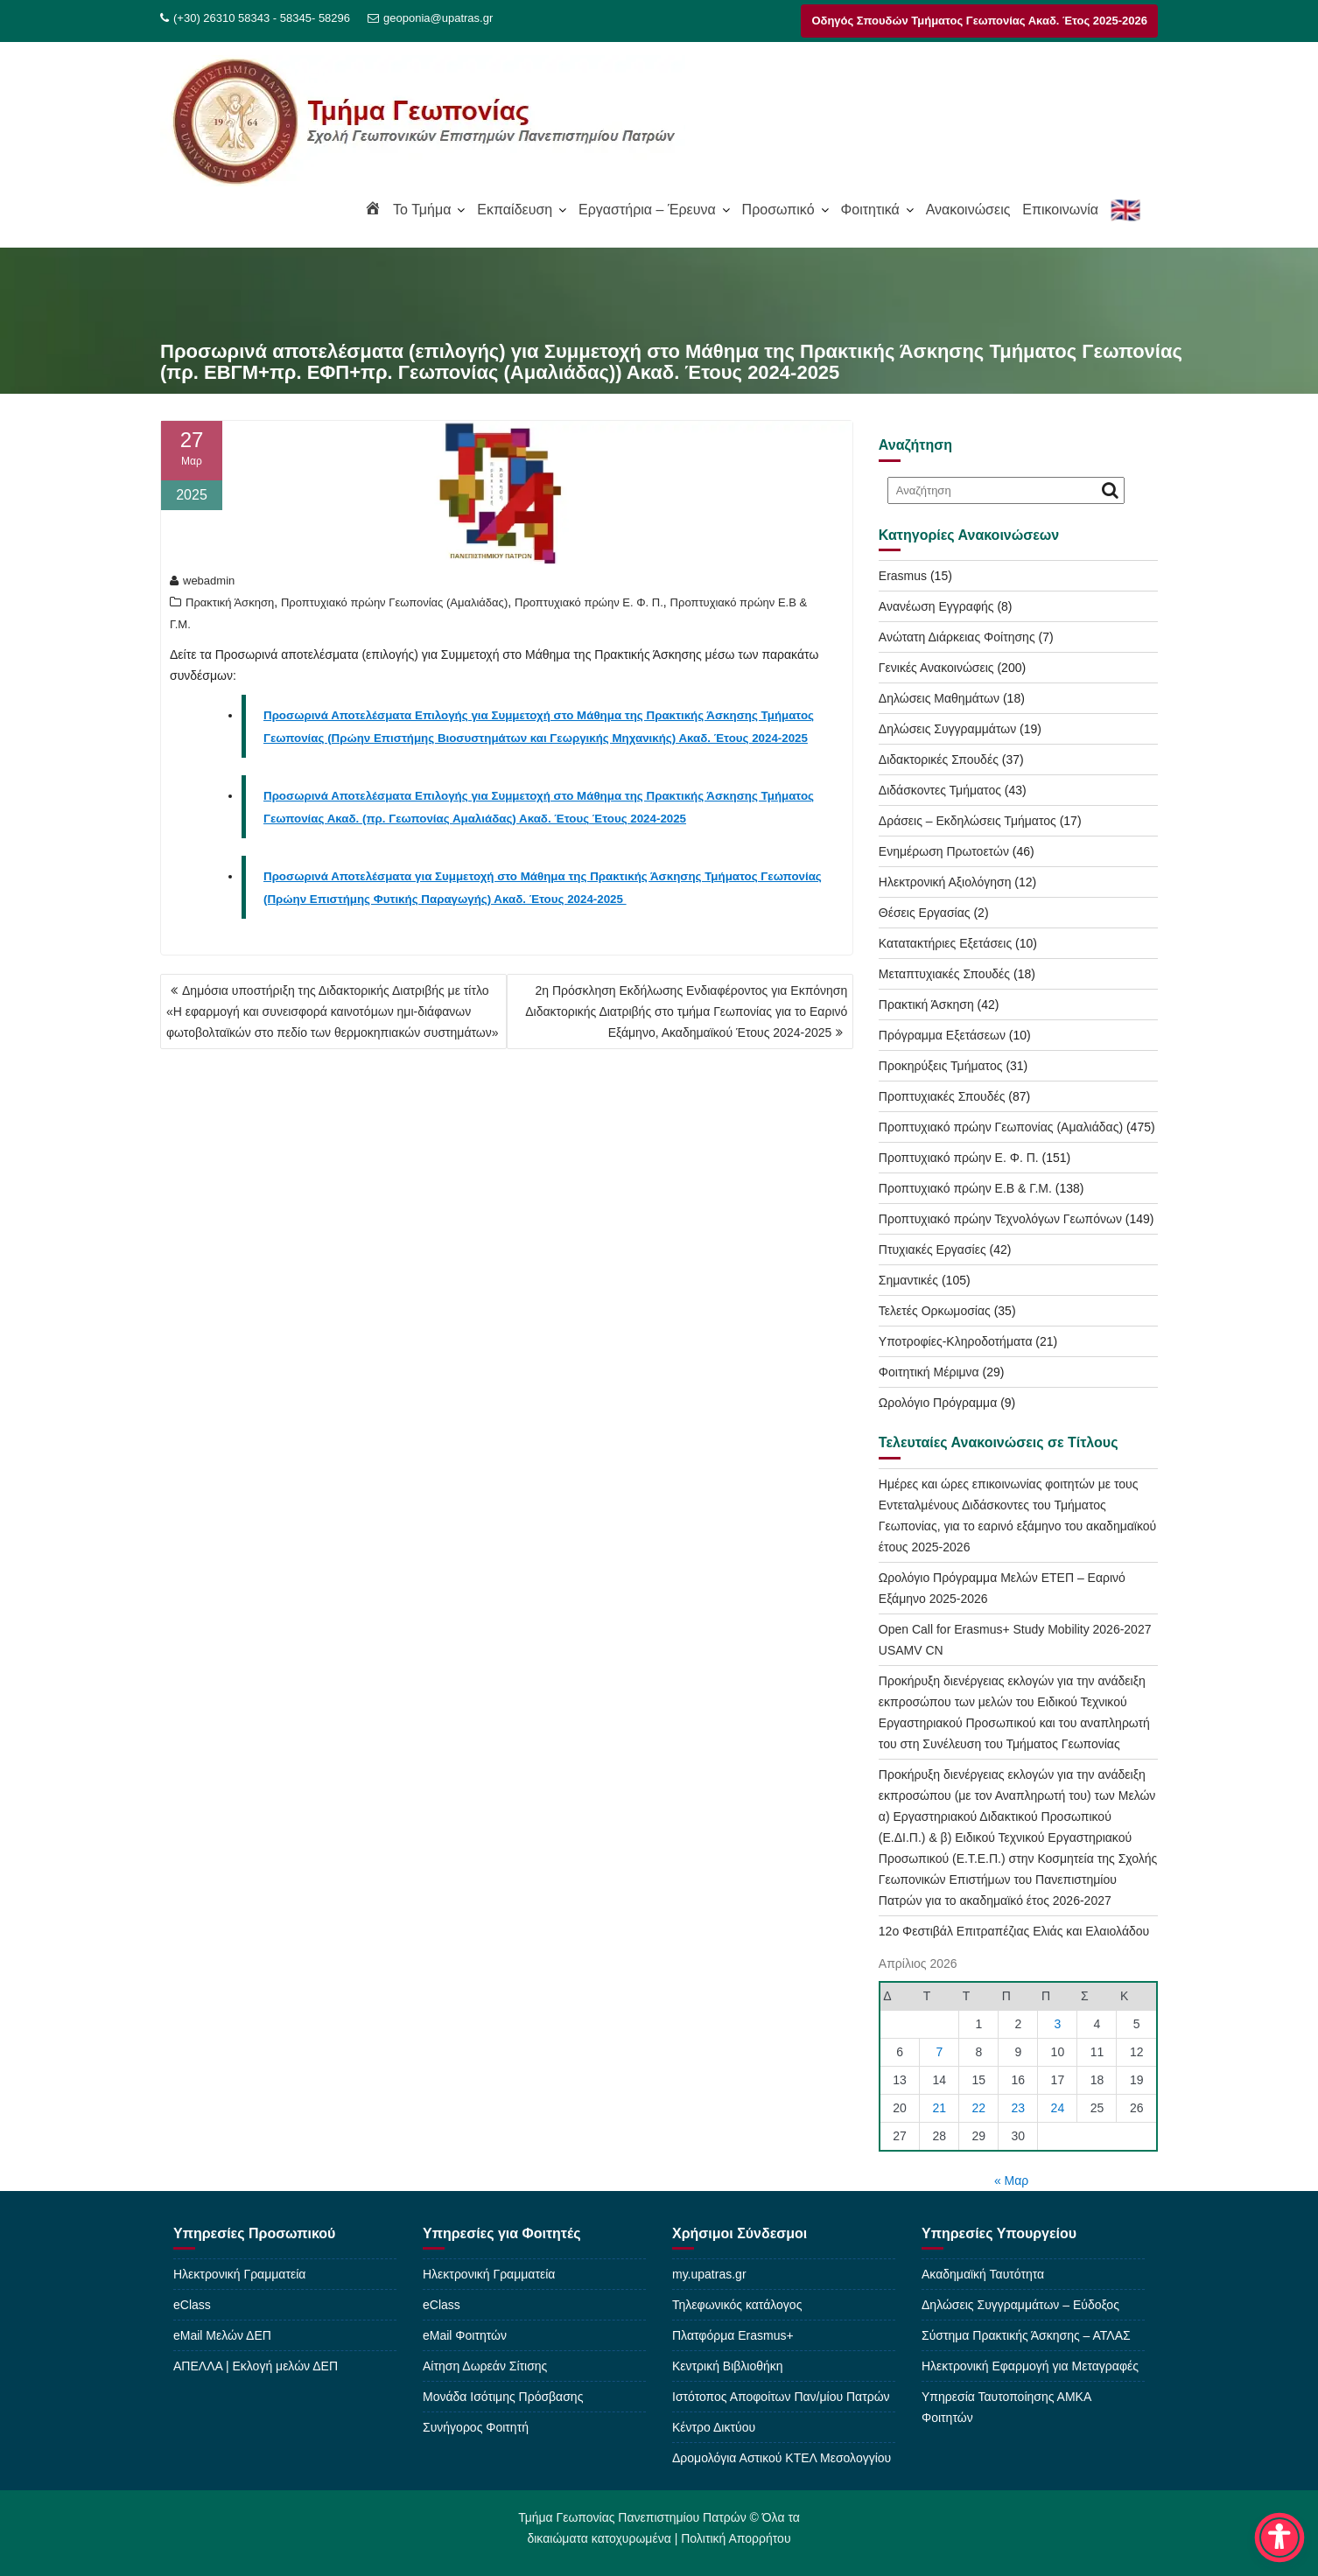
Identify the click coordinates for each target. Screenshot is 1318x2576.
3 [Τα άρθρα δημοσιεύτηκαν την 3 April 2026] (1058, 2024)
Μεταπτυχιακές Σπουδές (944, 974)
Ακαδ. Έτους (554, 818)
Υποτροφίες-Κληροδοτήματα (956, 1341)
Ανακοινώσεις (968, 209)
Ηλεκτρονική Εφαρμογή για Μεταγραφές (1030, 2366)
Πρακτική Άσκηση (230, 602)
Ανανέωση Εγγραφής (936, 606)
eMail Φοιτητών (465, 2335)
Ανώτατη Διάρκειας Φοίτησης (957, 637)
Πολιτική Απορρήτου (735, 2535)
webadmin (202, 580)
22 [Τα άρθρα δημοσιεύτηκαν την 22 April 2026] (979, 2108)
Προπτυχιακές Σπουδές (942, 1096)
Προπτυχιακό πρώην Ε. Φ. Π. (589, 602)
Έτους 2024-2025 (637, 818)
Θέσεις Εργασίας (925, 913)
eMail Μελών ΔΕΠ (222, 2335)
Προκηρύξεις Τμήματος (941, 1066)
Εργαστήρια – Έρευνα (647, 209)
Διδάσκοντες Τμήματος (940, 790)
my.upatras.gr (709, 2274)
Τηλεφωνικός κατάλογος (737, 2305)
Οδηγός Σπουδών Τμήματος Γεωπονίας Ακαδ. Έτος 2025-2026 (979, 20)
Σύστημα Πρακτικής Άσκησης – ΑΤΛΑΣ (1026, 2335)
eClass (192, 2305)
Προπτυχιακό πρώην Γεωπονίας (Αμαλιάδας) (394, 602)
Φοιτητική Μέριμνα (929, 1372)
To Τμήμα (422, 209)
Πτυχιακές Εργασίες (932, 1249)
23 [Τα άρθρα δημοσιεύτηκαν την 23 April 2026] (1019, 2108)
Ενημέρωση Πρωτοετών (944, 851)
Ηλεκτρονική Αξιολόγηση (945, 882)
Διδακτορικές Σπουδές (939, 759)
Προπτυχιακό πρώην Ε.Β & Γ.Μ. (965, 1188)
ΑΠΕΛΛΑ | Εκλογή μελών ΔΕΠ (255, 2366)
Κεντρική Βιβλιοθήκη (727, 2366)
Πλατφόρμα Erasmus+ (733, 2335)
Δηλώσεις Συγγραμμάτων (947, 729)
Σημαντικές (908, 1280)
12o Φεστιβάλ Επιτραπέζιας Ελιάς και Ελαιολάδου (1014, 1931)
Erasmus (903, 576)
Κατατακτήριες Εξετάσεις (945, 943)
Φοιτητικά (869, 209)
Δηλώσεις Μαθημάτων (939, 698)
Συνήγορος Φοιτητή (476, 2427)
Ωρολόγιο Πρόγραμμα (938, 1403)
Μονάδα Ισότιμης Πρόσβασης (503, 2397)
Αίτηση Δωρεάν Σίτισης (485, 2366)
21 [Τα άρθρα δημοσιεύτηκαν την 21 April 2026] (940, 2108)
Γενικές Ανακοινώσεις (936, 668)
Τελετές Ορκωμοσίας (935, 1311)
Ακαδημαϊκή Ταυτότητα (983, 2274)
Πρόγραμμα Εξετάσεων (942, 1035)
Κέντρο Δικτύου (713, 2427)
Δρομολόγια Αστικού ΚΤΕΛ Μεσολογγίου (781, 2458)
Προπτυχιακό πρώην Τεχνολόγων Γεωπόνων (1000, 1219)
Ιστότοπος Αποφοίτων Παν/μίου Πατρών (781, 2397)
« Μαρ (1011, 2181)
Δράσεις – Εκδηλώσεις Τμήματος (967, 821)
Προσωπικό (778, 209)
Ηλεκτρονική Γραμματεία (239, 2274)
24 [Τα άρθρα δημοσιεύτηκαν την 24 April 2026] (1058, 2108)
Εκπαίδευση (514, 209)
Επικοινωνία (1060, 209)
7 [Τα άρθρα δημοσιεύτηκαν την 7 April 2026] (939, 2052)
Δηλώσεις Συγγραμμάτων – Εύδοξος (1020, 2305)
